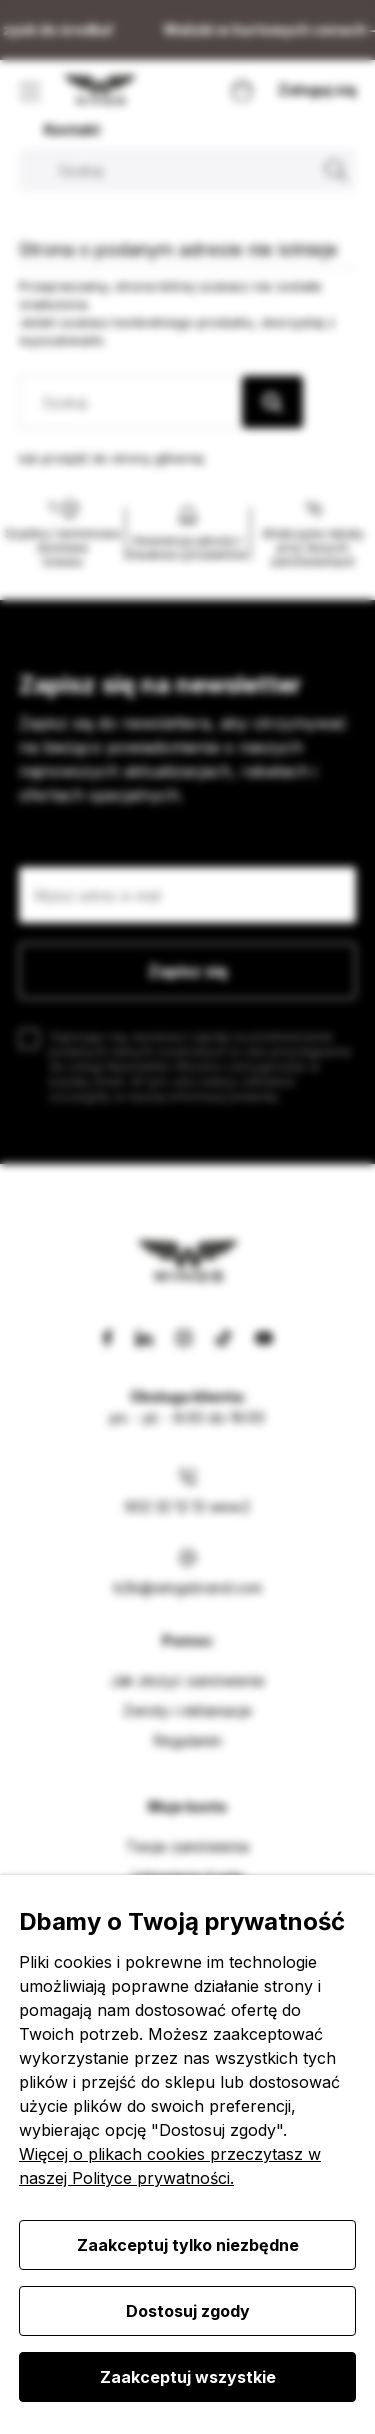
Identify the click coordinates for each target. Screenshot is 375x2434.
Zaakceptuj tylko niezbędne (188, 2245)
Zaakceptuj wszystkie (188, 2377)
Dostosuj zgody (188, 2311)
